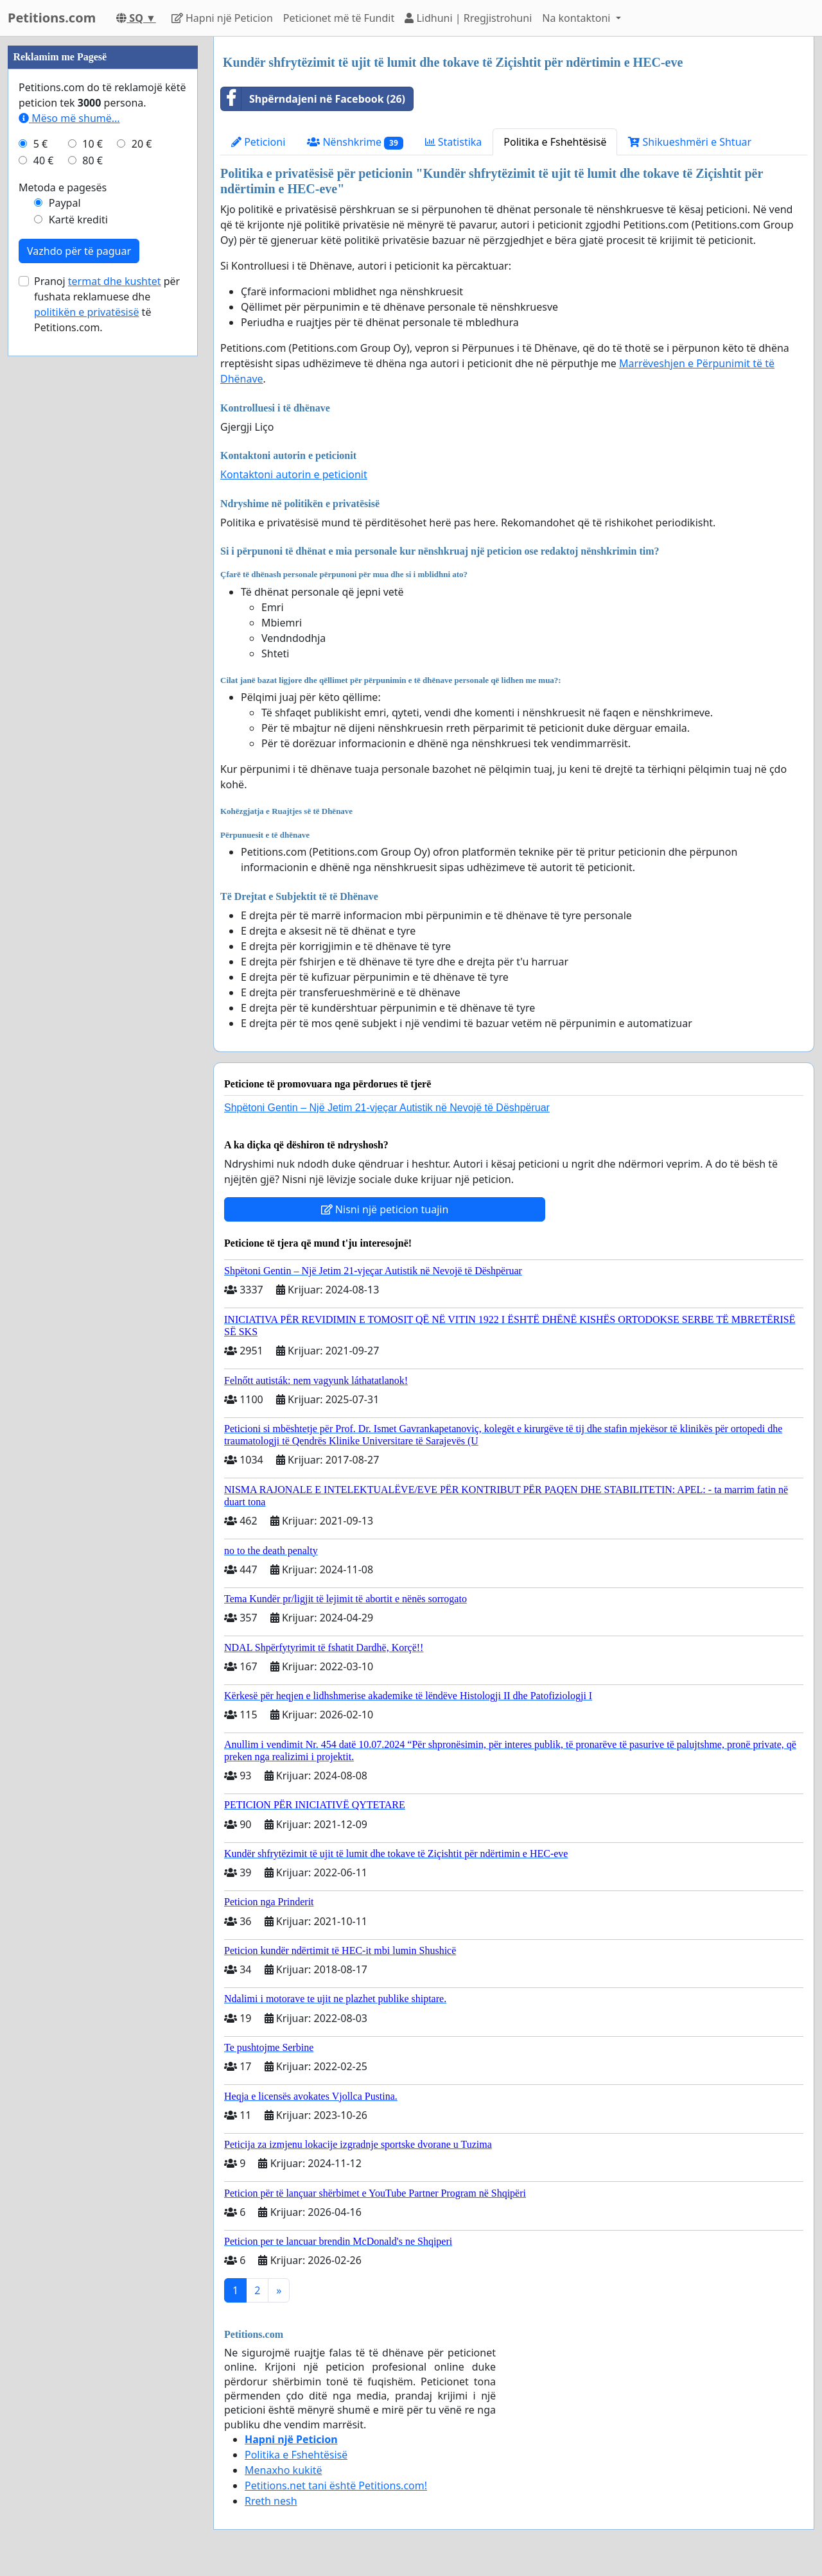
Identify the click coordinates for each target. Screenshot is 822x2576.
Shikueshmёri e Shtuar (689, 142)
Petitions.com (52, 17)
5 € (40, 144)
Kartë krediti (78, 219)
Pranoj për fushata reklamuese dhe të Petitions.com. (107, 304)
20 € (142, 144)
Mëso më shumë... (69, 118)
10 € (92, 144)
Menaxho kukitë (283, 2470)
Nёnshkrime (355, 142)
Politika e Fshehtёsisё (554, 142)
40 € (43, 160)
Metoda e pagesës (63, 187)
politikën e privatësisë (86, 312)
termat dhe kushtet (114, 281)
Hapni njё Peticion (222, 18)
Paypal (65, 203)
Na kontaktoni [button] (577, 18)
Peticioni (258, 142)
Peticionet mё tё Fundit (338, 18)
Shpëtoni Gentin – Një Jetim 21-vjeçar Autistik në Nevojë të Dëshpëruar (387, 1107)
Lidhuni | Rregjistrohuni (468, 18)
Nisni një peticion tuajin (385, 1209)
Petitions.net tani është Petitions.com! (336, 2485)
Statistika (453, 142)
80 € (92, 160)
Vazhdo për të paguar (79, 251)
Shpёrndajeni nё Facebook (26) (313, 98)
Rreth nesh (271, 2501)
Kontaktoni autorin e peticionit (293, 474)
